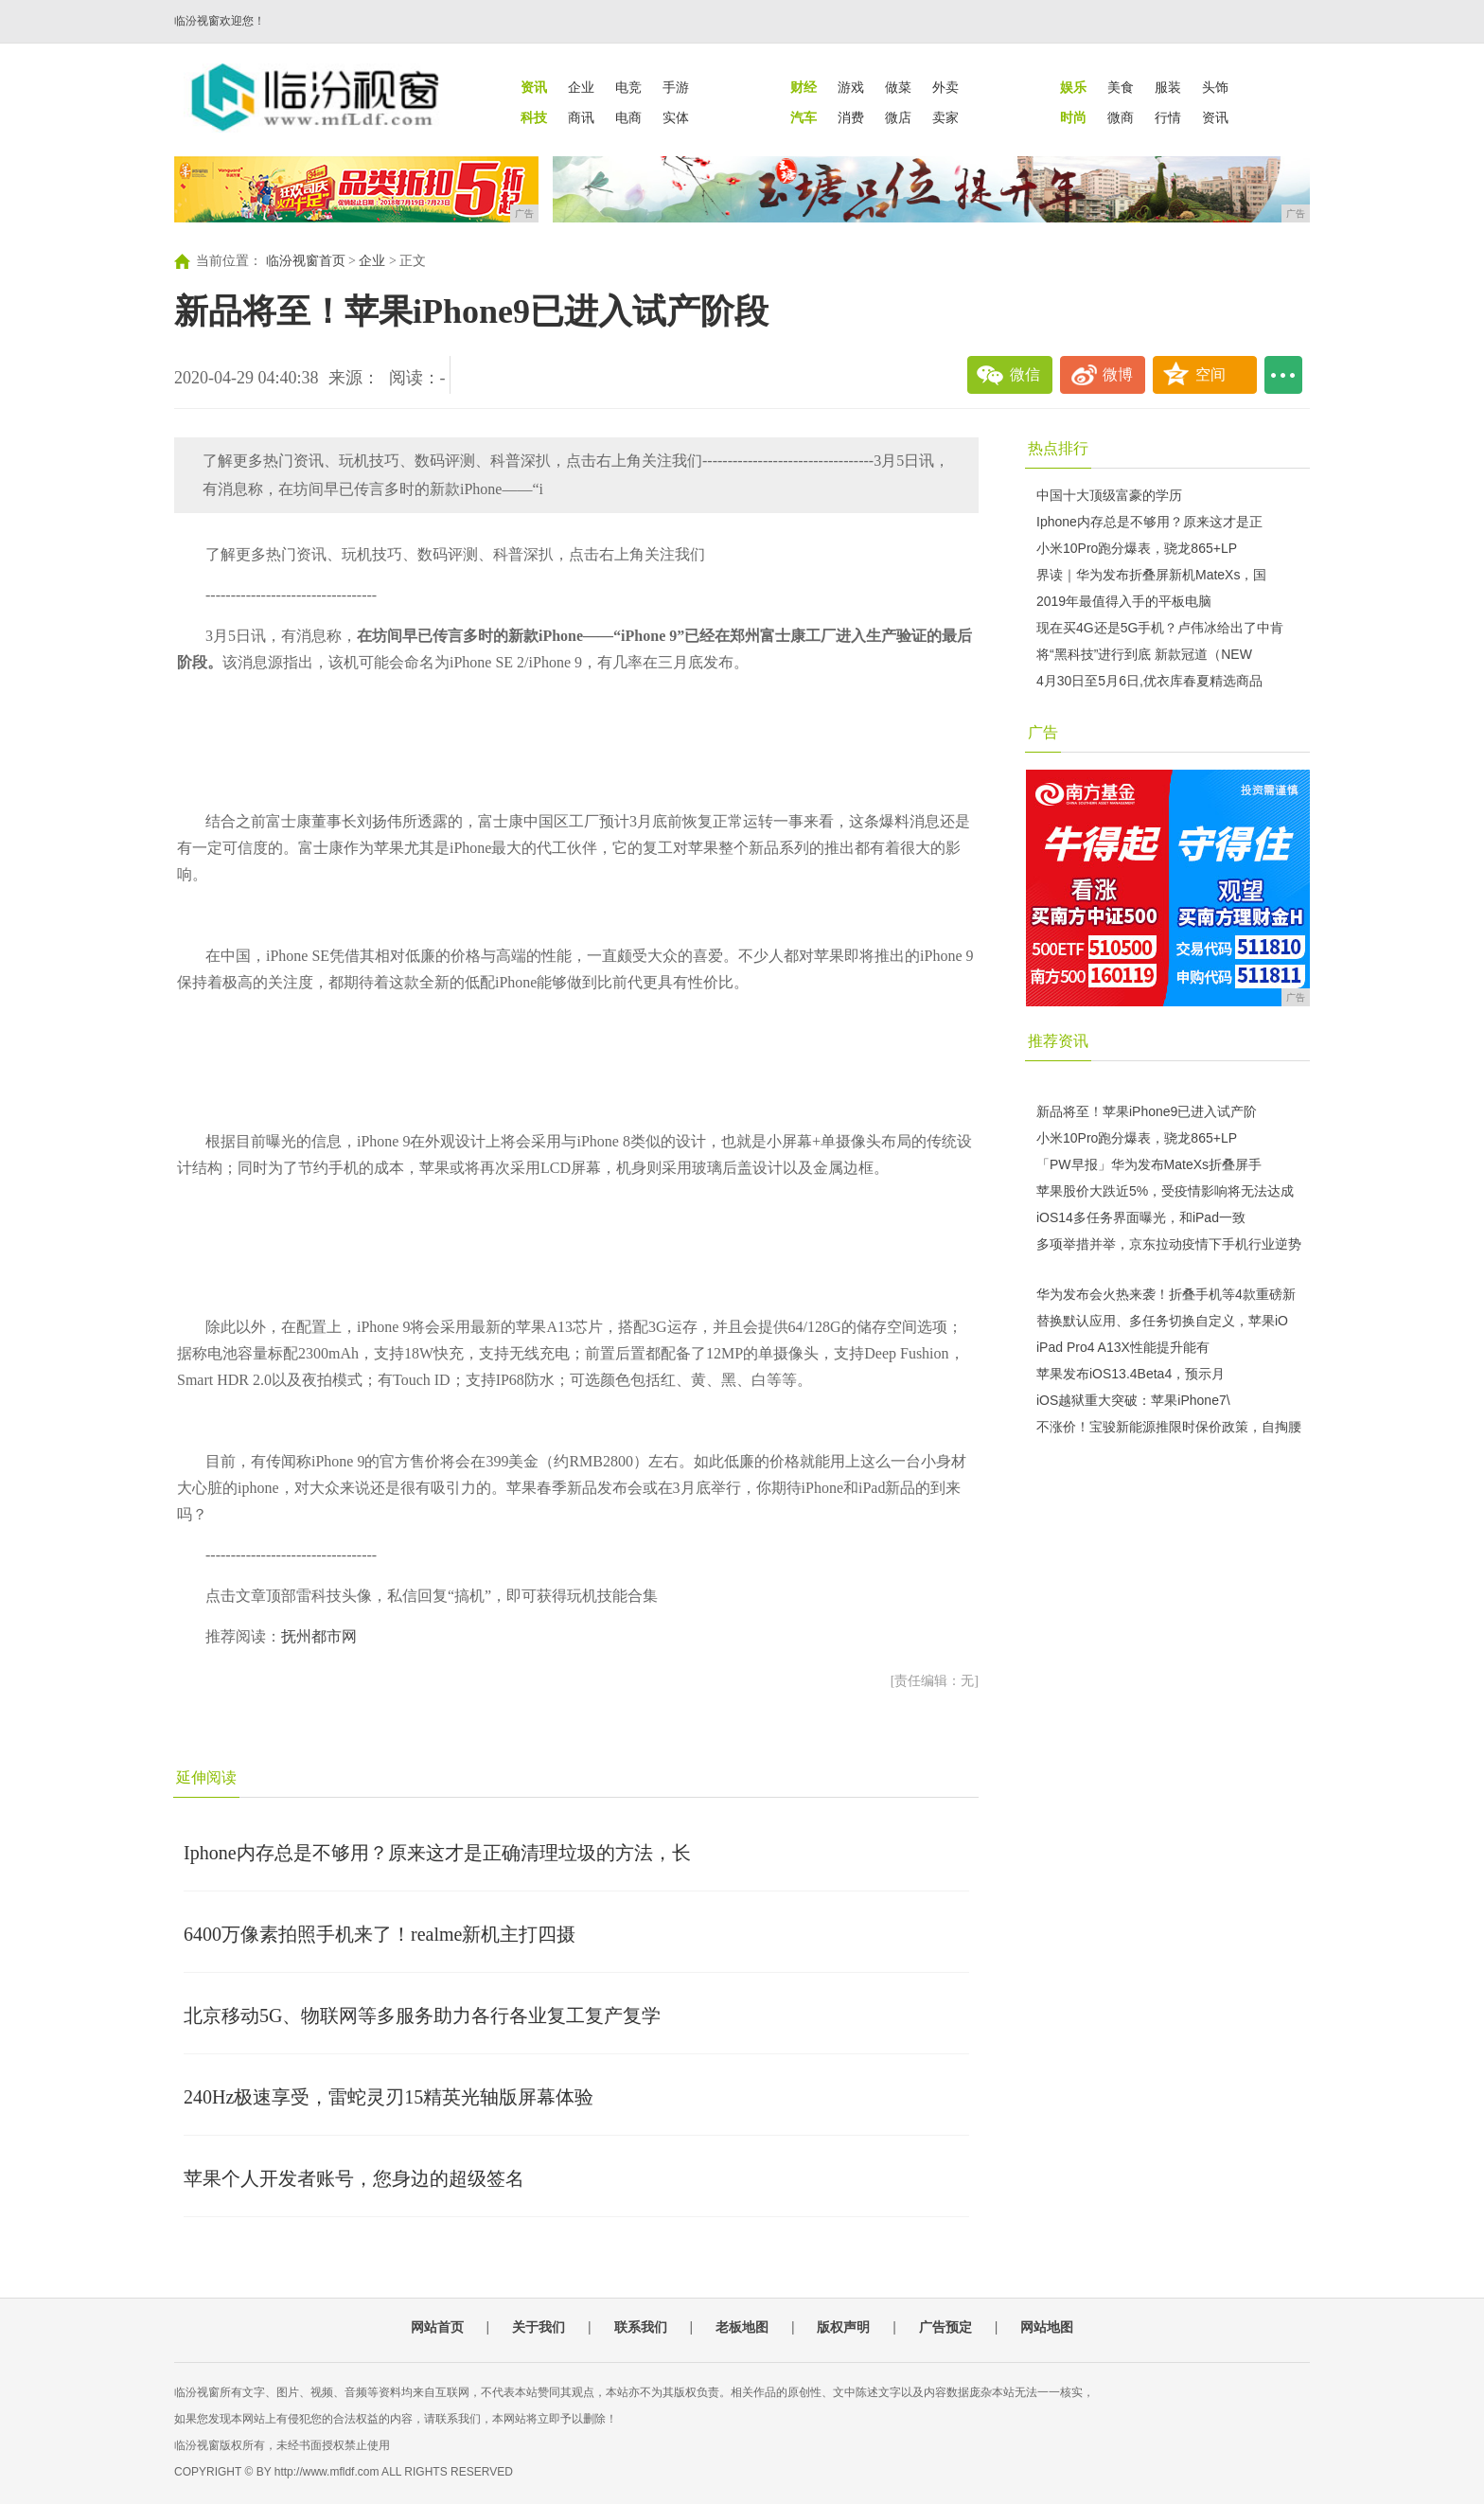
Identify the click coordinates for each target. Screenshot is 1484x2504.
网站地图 (1046, 2327)
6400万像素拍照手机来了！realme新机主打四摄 (379, 1934)
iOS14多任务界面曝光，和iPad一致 (1141, 1217)
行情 (1168, 117)
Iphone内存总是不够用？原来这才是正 (1149, 521)
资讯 (1215, 117)
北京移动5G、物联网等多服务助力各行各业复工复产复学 (422, 2015)
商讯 (581, 117)
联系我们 (640, 2327)
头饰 (1215, 87)
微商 (1120, 117)
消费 (851, 117)
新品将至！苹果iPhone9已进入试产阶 (1146, 1111)
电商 (628, 117)
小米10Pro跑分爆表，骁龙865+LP (1136, 548)
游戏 (851, 87)
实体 (675, 117)
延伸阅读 (206, 1777)
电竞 (628, 87)
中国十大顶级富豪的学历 (1109, 495)
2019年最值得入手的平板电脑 (1123, 601)
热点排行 (1058, 448)
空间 (1210, 374)
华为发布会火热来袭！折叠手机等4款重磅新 (1166, 1294)
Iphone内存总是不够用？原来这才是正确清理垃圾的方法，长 (437, 1852)
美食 (1120, 87)
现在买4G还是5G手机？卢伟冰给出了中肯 (1159, 627)
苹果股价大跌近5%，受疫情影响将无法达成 (1165, 1191)
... (1283, 375)
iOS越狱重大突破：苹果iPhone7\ (1133, 1400)
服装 (1168, 87)
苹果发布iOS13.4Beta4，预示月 (1130, 1373)
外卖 (945, 87)
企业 (581, 87)
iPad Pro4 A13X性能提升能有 (1123, 1347)
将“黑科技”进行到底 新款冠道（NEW (1144, 654)
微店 (898, 117)
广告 (1043, 732)
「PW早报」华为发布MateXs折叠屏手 (1149, 1164)
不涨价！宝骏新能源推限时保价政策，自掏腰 (1168, 1426)
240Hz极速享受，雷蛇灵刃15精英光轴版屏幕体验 (388, 2097)
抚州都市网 (319, 1636)
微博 (1118, 374)
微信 (1025, 374)
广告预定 (945, 2327)
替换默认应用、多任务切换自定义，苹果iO (1162, 1320)
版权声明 (843, 2327)
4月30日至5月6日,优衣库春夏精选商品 (1149, 680)
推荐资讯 (1058, 1041)
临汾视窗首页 (305, 261)
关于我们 (538, 2327)
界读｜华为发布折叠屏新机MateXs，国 (1151, 574)
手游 (675, 87)
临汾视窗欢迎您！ (219, 20)
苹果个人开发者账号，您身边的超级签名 (354, 2178)
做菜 (898, 87)
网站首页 (437, 2327)
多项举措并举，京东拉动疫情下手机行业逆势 (1168, 1244)
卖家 (945, 117)
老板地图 (742, 2327)
